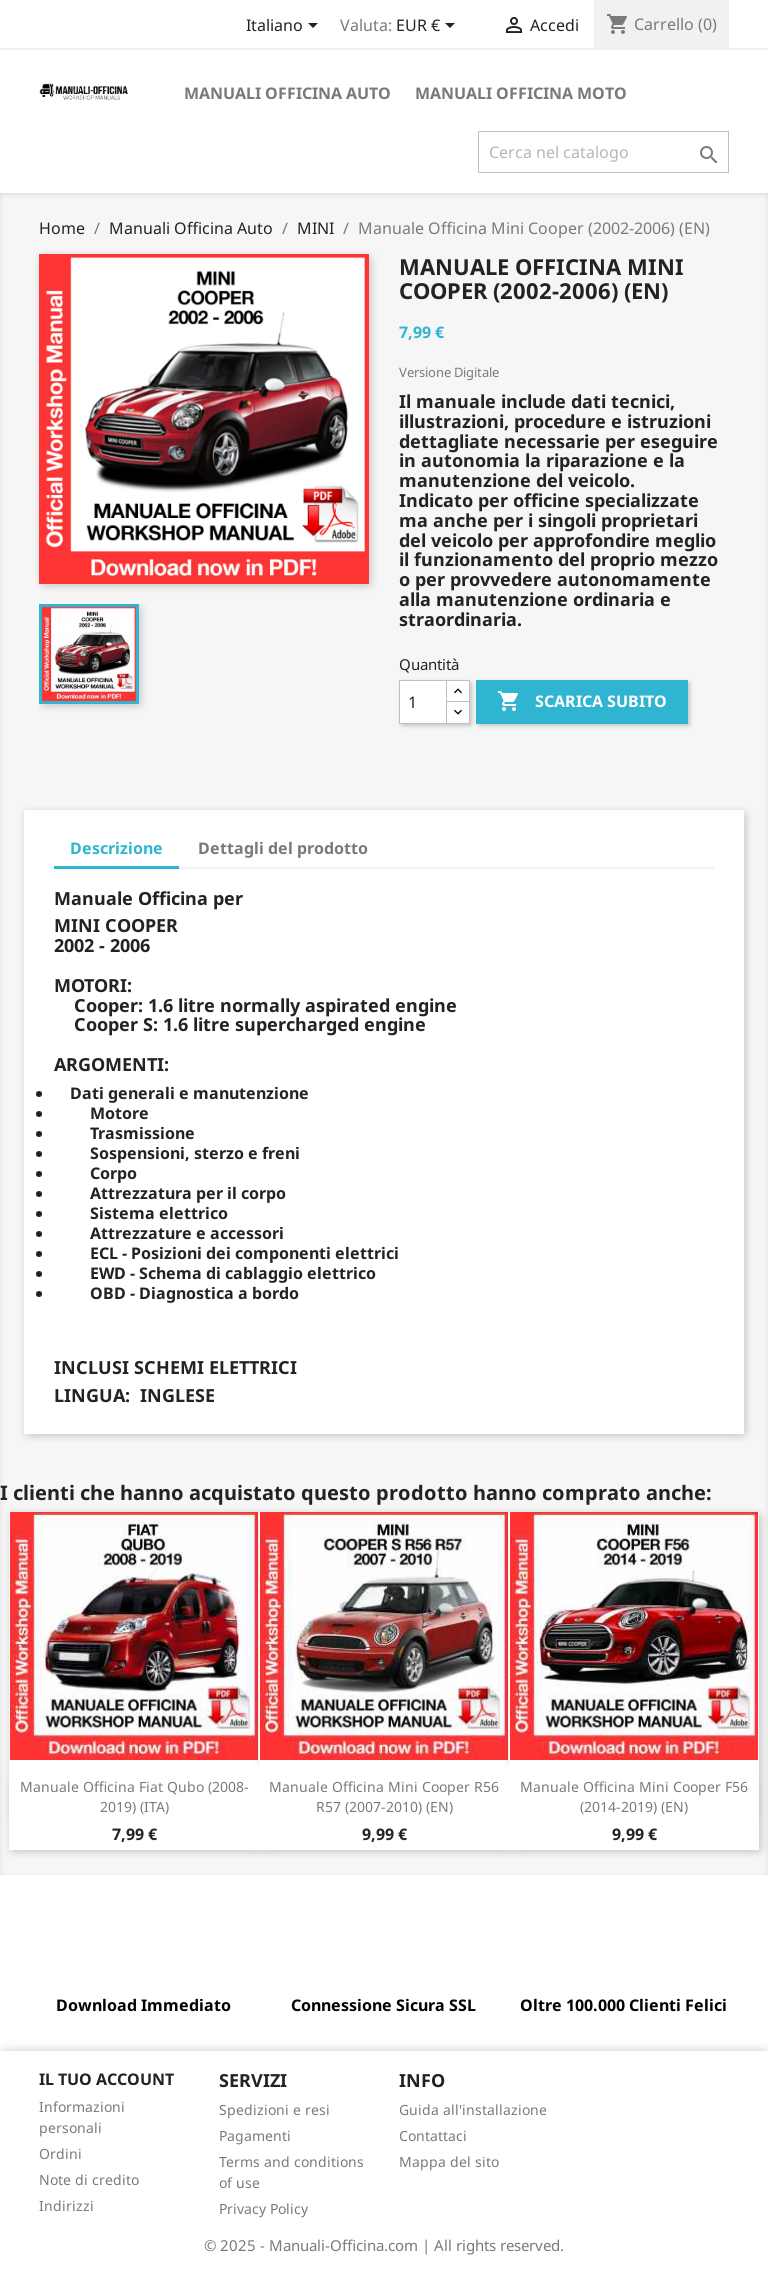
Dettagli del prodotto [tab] (283, 848)
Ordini (60, 2153)
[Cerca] (603, 152)
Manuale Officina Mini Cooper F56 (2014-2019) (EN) (634, 1796)
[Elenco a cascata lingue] (285, 27)
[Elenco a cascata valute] (429, 27)
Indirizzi (66, 2205)
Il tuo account (106, 2079)
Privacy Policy (263, 2208)
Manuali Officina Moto (521, 93)
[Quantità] (423, 702)
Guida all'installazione (473, 2109)
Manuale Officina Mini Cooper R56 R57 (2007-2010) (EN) (384, 1796)
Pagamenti (255, 2135)
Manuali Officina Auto (287, 93)
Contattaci (433, 2135)
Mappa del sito (449, 2161)
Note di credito (89, 2179)
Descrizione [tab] (116, 848)
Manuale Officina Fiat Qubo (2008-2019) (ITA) (134, 1796)
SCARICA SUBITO (582, 702)
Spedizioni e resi (274, 2109)
